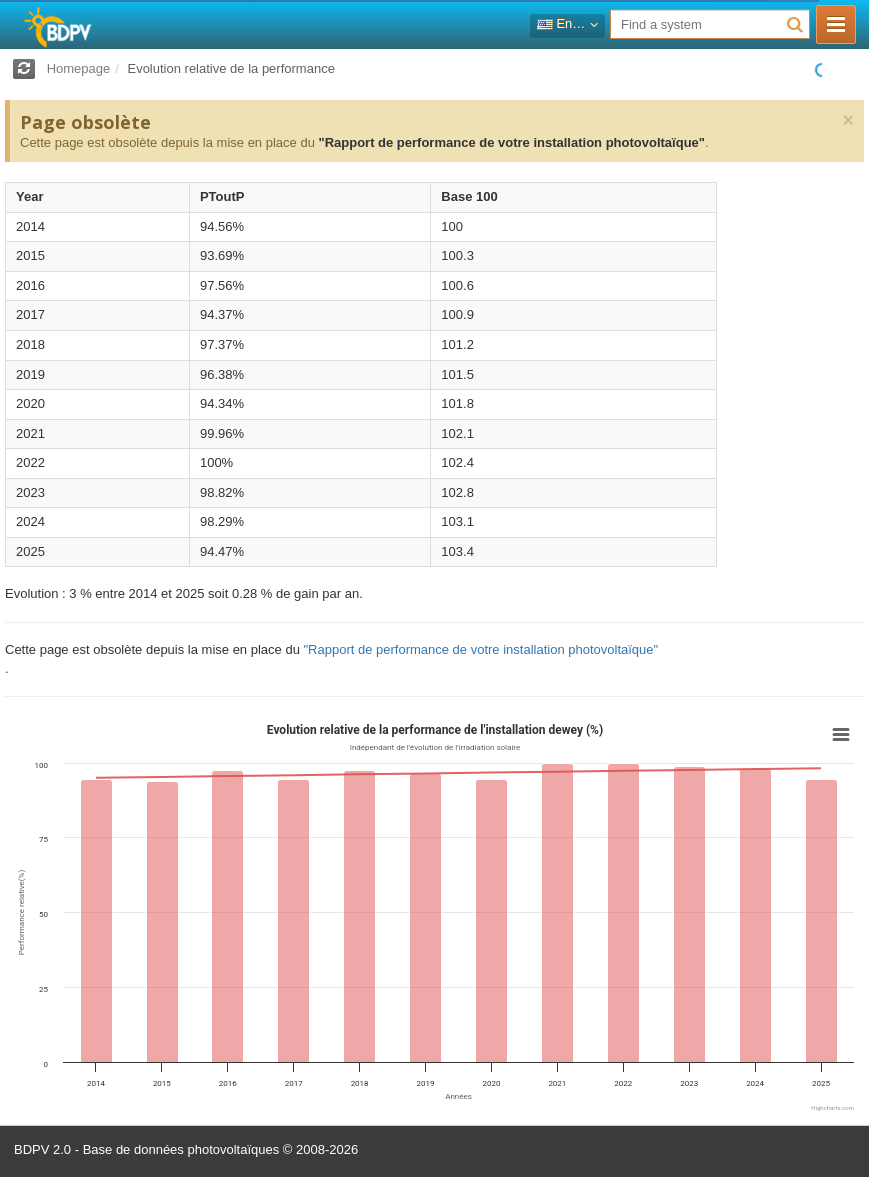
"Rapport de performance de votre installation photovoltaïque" (511, 142)
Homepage (79, 68)
